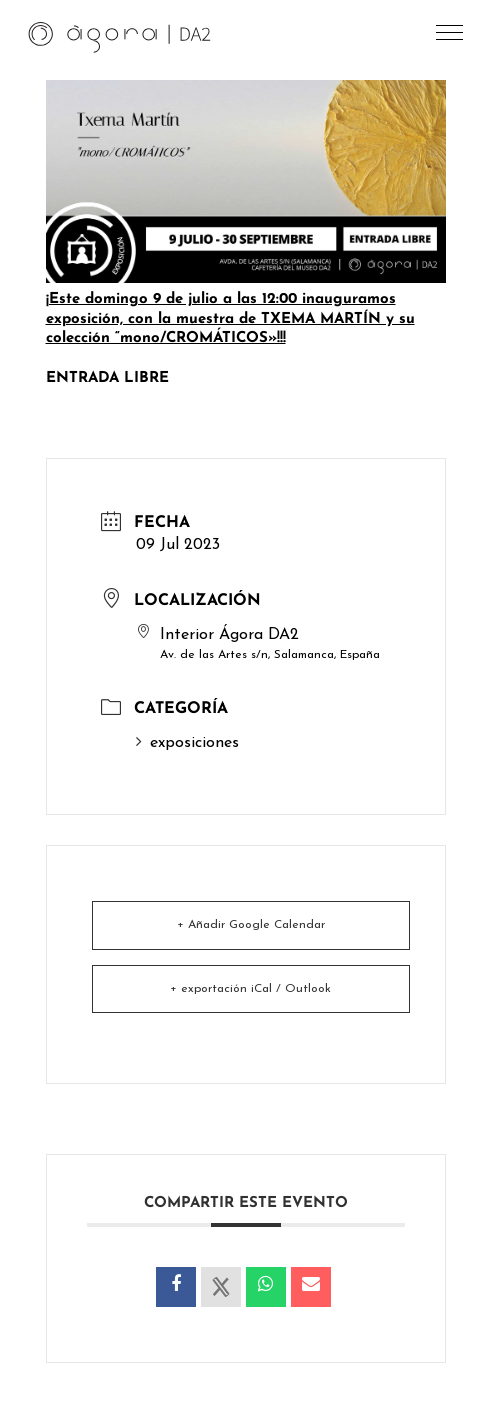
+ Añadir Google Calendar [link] (251, 925)
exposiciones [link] (187, 743)
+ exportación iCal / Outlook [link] (250, 989)
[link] (120, 36)
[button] (451, 37)
